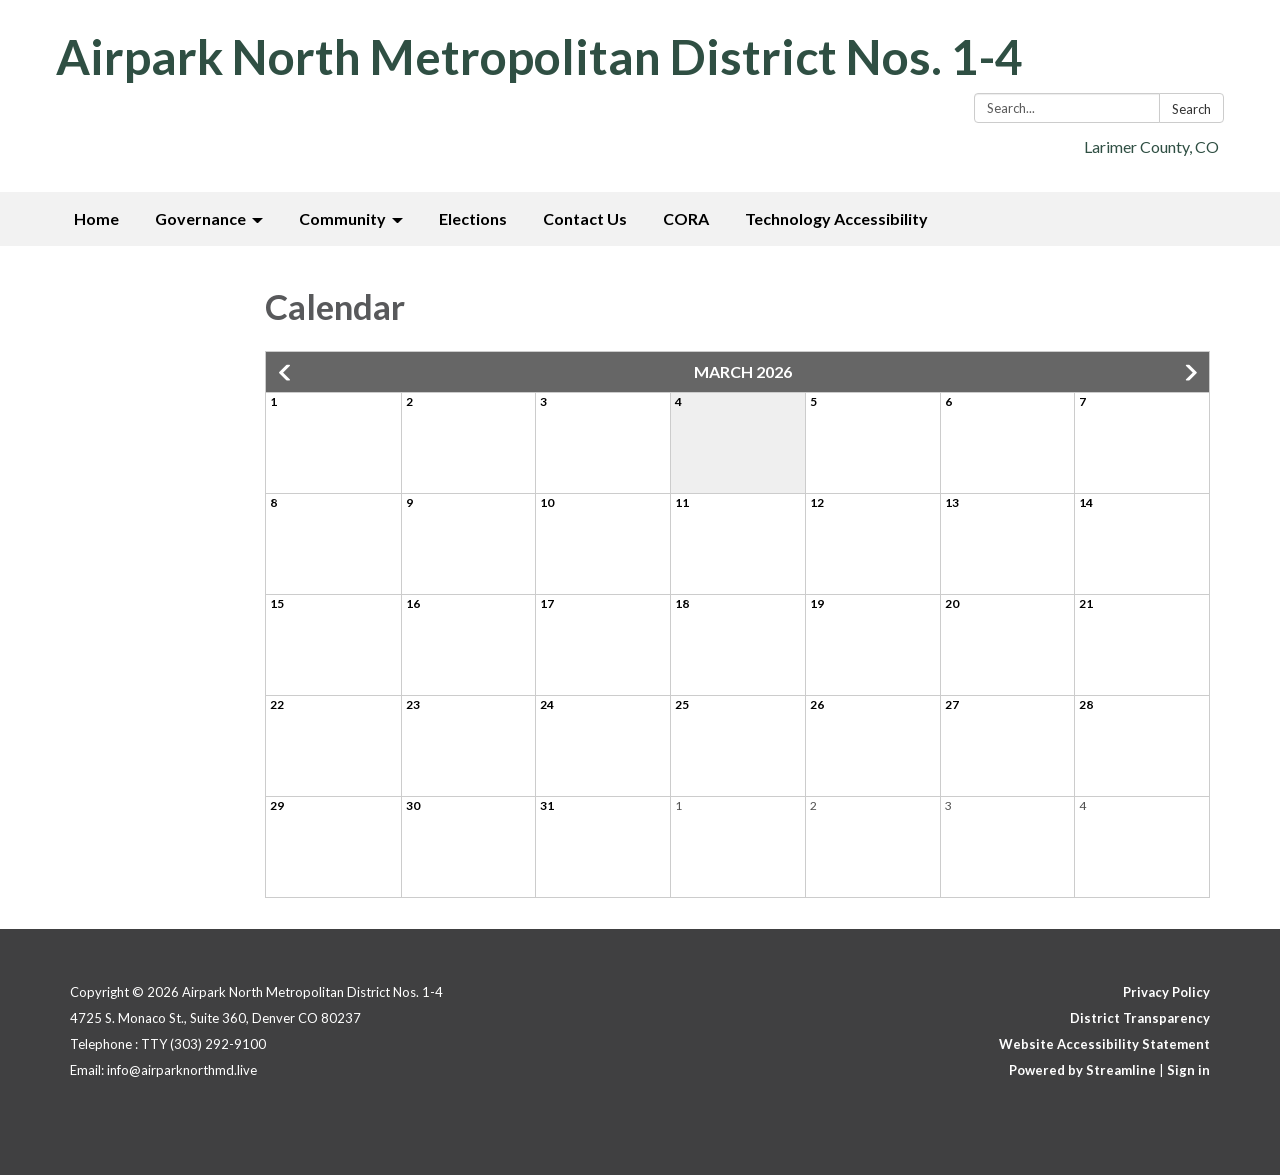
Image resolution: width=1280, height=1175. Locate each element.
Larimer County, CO (1151, 146)
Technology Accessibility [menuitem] (836, 218)
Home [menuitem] (96, 218)
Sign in (1188, 1070)
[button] (286, 373)
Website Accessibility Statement (1104, 1044)
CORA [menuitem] (686, 218)
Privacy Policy (1166, 992)
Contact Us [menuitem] (585, 218)
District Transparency (1140, 1018)
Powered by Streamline (1082, 1070)
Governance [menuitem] (200, 218)
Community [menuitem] (342, 218)
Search (1191, 109)
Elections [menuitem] (473, 218)
